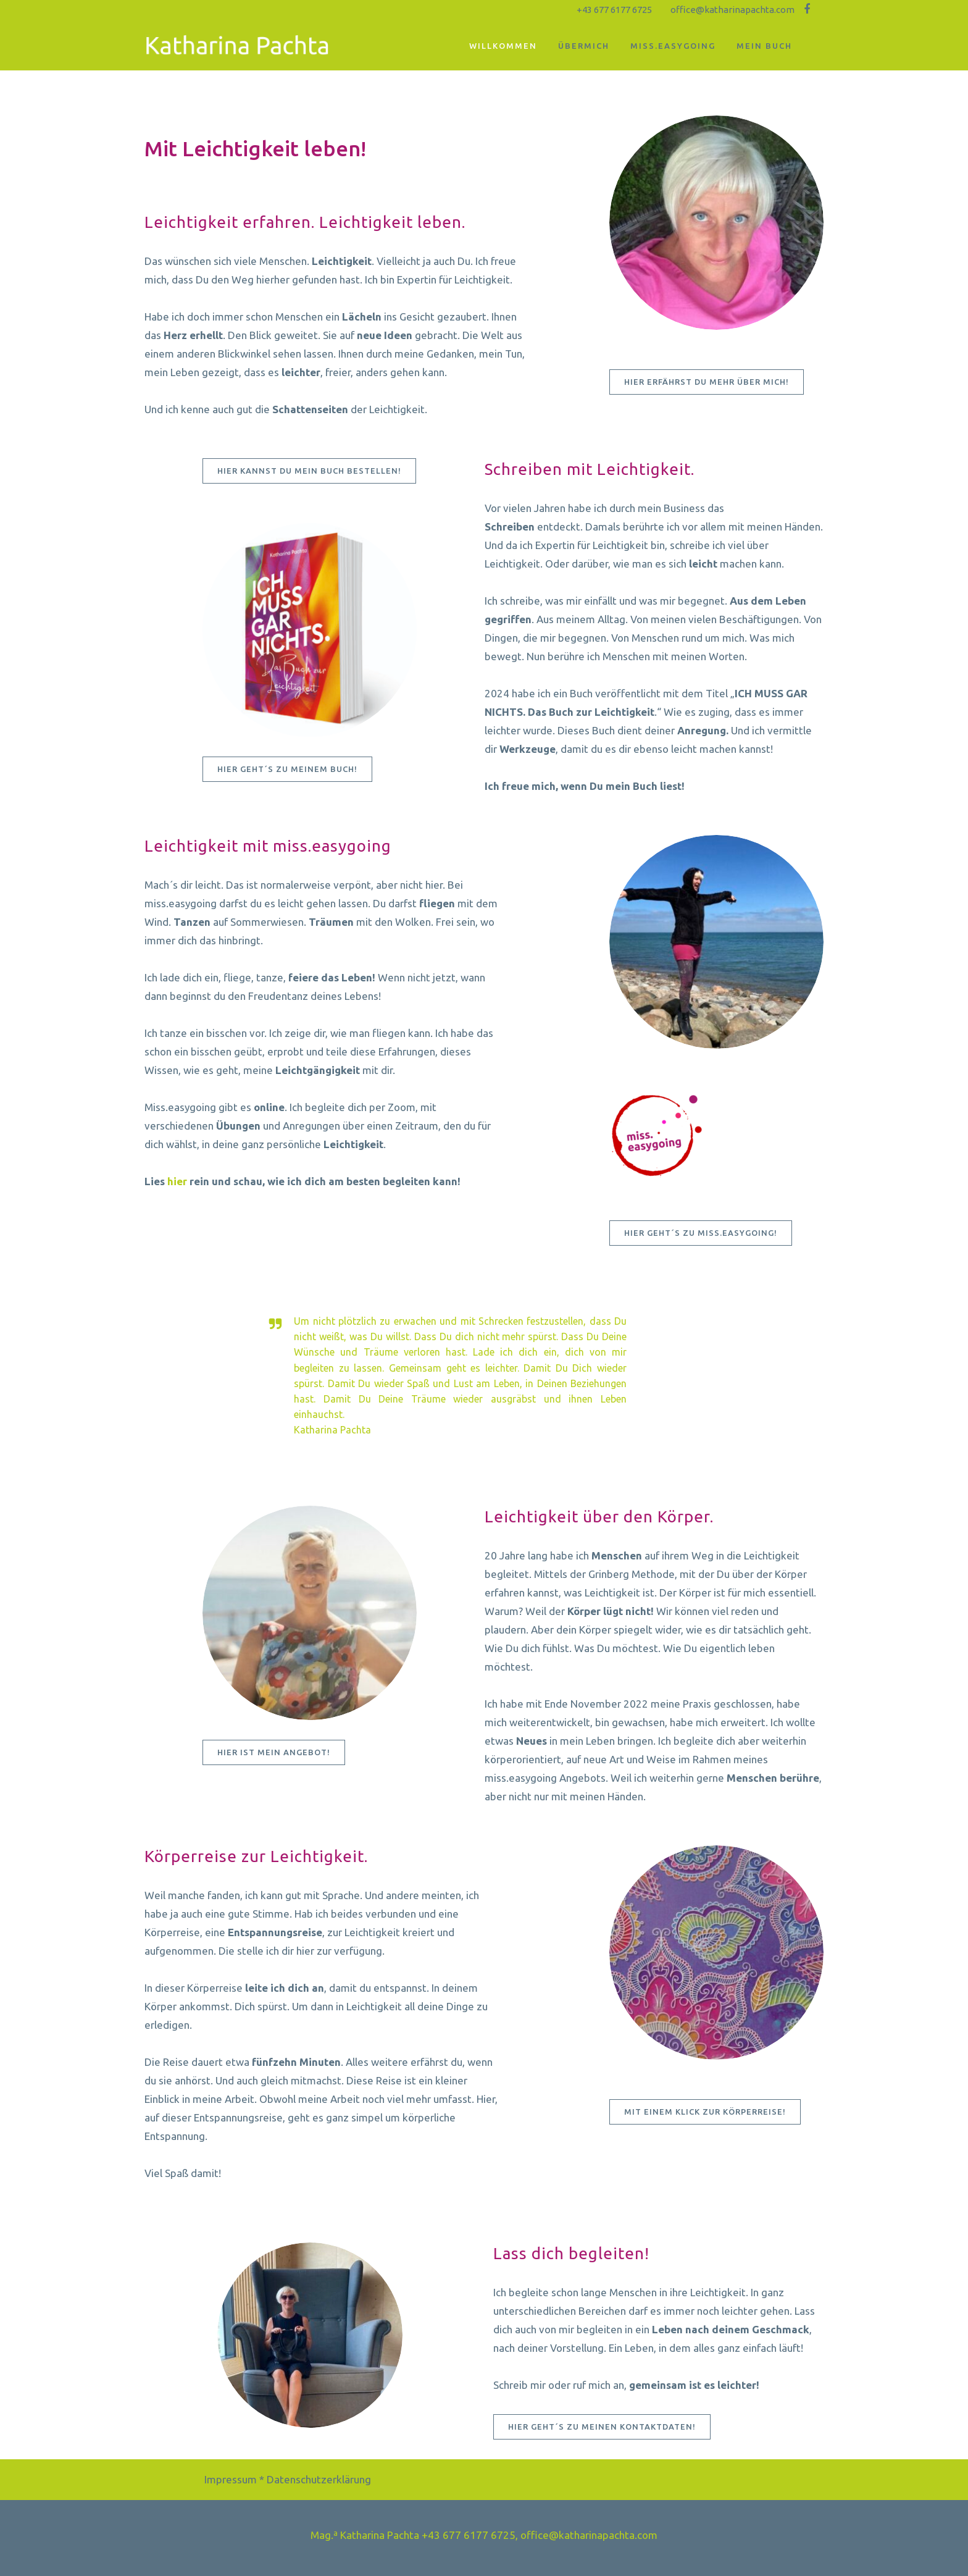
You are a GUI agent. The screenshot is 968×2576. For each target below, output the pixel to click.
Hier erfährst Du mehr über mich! (706, 381)
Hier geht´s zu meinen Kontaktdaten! (602, 2426)
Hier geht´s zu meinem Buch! (287, 769)
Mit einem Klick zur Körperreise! (705, 2111)
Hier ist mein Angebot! (273, 1752)
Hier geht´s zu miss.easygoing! (700, 1232)
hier (177, 1181)
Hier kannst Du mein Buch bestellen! (309, 470)
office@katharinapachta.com (732, 9)
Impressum (230, 2479)
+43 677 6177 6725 (614, 9)
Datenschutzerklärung (319, 2479)
